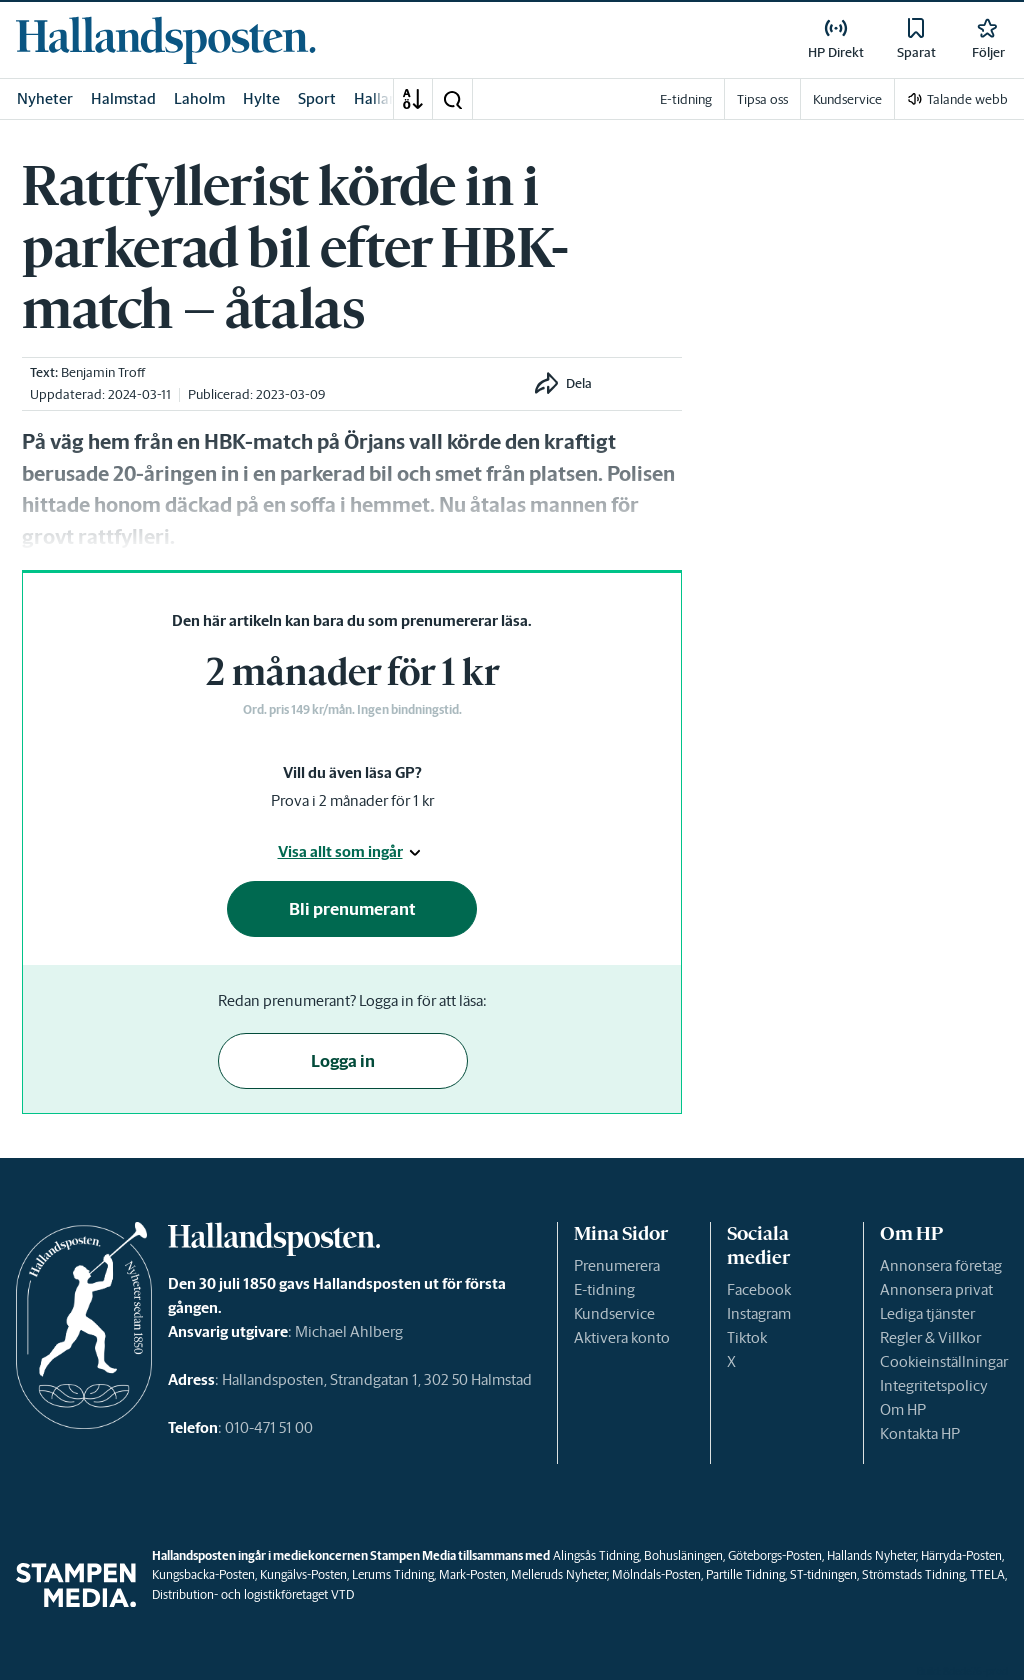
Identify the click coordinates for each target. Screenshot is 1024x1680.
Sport (317, 98)
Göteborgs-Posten (775, 1555)
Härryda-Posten (961, 1555)
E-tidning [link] (686, 99)
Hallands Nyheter (871, 1555)
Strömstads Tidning (913, 1574)
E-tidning (604, 1289)
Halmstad (123, 98)
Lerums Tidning (393, 1574)
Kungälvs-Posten (303, 1574)
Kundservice (614, 1313)
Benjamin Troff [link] (103, 372)
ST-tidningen (823, 1574)
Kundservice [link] (847, 99)
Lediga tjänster (927, 1313)
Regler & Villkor (930, 1337)
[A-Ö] (413, 99)
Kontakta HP (920, 1433)
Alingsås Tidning (596, 1555)
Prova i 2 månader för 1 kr (352, 800)
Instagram (759, 1313)
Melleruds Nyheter (559, 1574)
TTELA (987, 1574)
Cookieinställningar (944, 1361)
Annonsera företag (941, 1265)
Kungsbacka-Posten (203, 1574)
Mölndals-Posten (656, 1574)
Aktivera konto (622, 1337)
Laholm (199, 98)
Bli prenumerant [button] (352, 909)
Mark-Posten (472, 1574)
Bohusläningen (683, 1555)
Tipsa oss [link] (762, 99)
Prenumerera (617, 1265)
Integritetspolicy (934, 1385)
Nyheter (45, 98)
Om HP (903, 1409)
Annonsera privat (936, 1289)
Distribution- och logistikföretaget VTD (253, 1594)
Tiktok (747, 1337)
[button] (452, 99)
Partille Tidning (745, 1574)
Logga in (343, 1061)
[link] (166, 40)
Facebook (759, 1289)
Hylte (261, 98)
